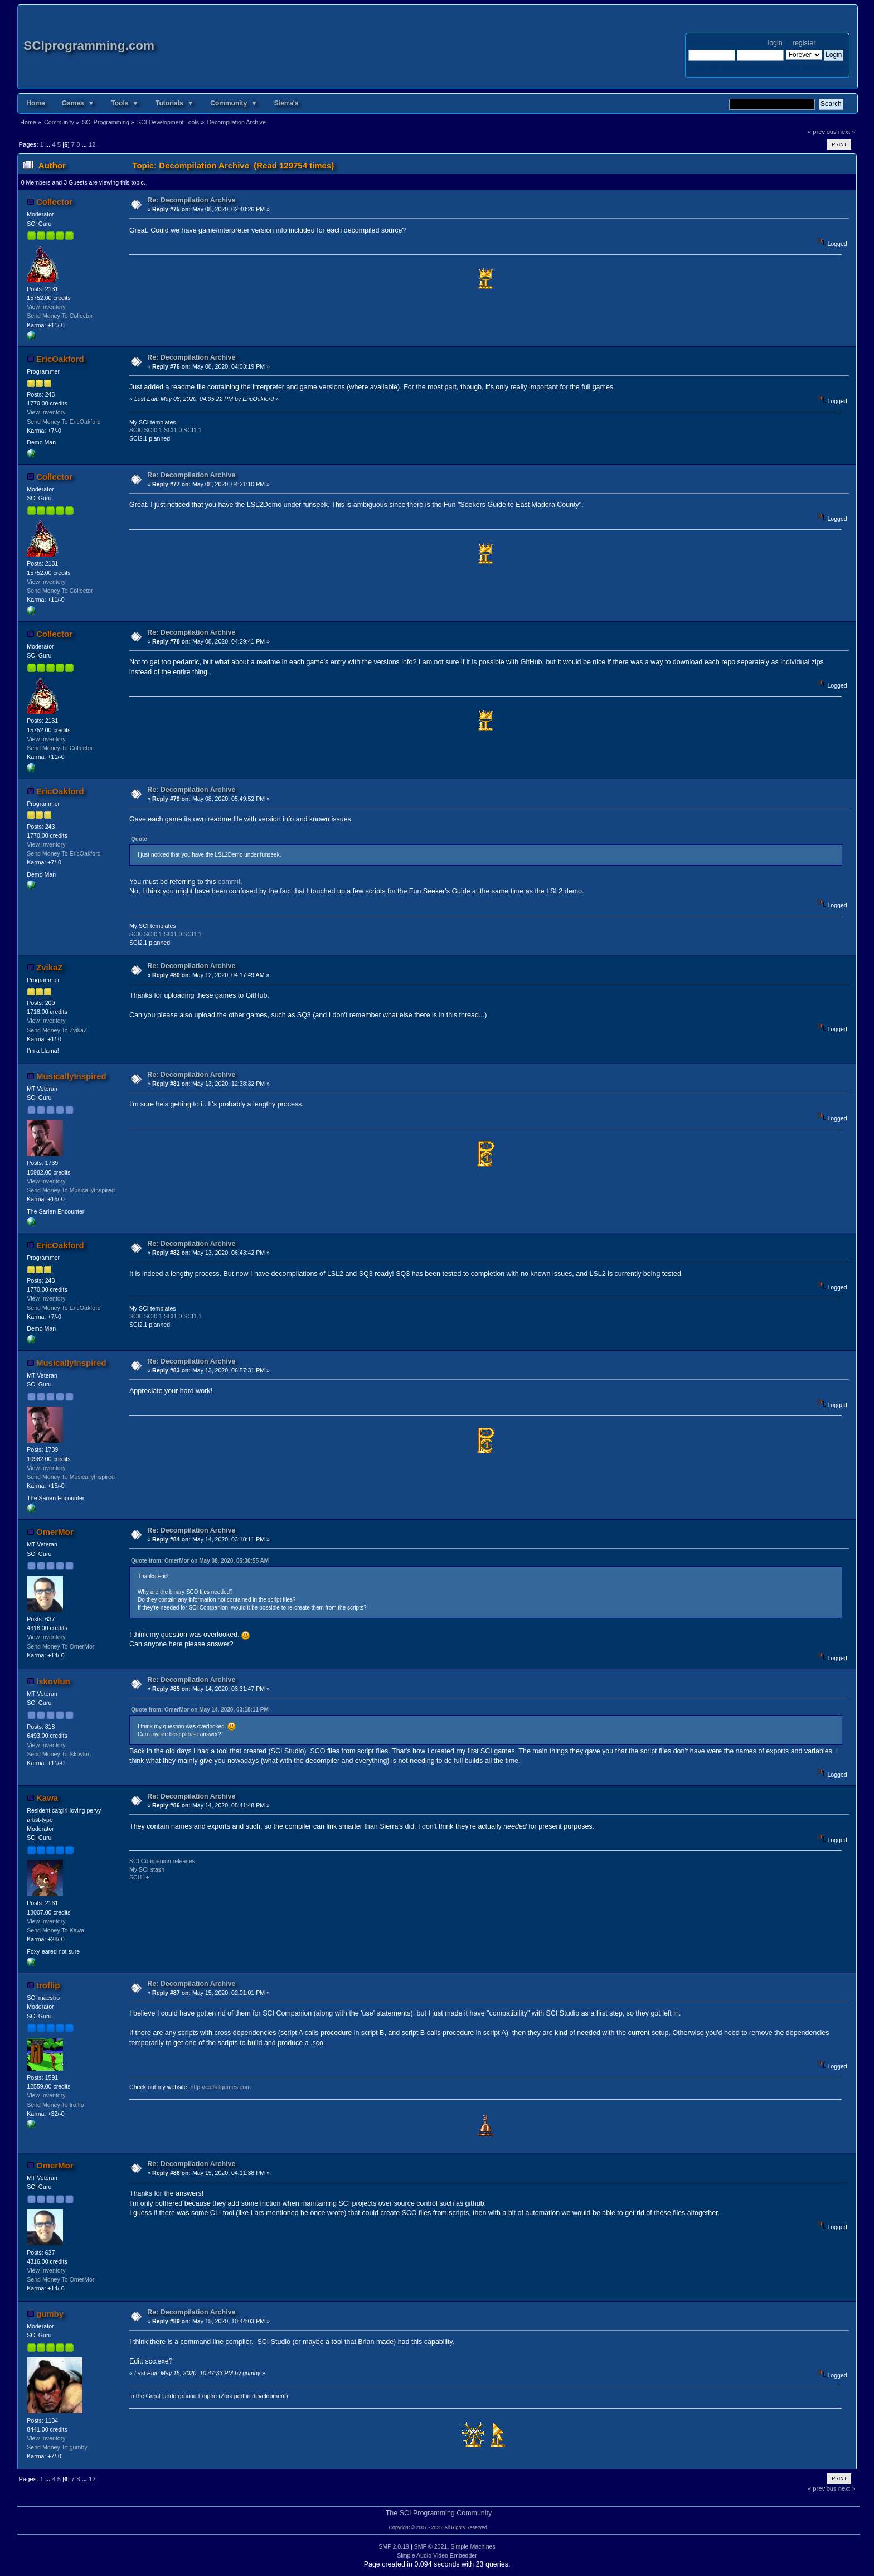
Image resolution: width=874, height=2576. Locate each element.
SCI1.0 (173, 430)
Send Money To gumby (57, 2447)
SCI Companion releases (162, 1861)
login (775, 43)
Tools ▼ (125, 103)
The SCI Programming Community (439, 2513)
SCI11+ (139, 1877)
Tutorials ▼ (174, 103)
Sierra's (286, 103)
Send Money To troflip (55, 2104)
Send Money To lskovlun (59, 1754)
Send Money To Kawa (55, 1930)
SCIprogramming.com (88, 45)
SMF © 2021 (431, 2546)
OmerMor (55, 1531)
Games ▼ (78, 103)
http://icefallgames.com (221, 2087)
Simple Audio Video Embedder (437, 2555)
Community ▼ (234, 103)
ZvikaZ (49, 967)
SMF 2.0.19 (393, 2546)
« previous (822, 131)
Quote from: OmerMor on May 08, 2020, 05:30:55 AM (200, 1561)
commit (229, 882)
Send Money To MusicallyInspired (71, 1190)
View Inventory (46, 306)
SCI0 (136, 430)
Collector (54, 201)
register (804, 43)
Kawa (47, 1797)
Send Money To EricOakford (63, 421)
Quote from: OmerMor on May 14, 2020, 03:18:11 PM (200, 1710)
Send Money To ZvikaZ (57, 1030)
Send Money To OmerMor (60, 1646)
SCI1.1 (192, 430)
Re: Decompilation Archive (191, 200)
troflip (48, 1985)
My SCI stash (146, 1869)
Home (35, 103)
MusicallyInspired (71, 1076)
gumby (50, 2313)
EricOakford (60, 359)
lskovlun (53, 1681)
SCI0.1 (153, 430)
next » (847, 131)
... (48, 144)
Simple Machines (473, 2546)
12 (92, 144)
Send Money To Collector (60, 315)
